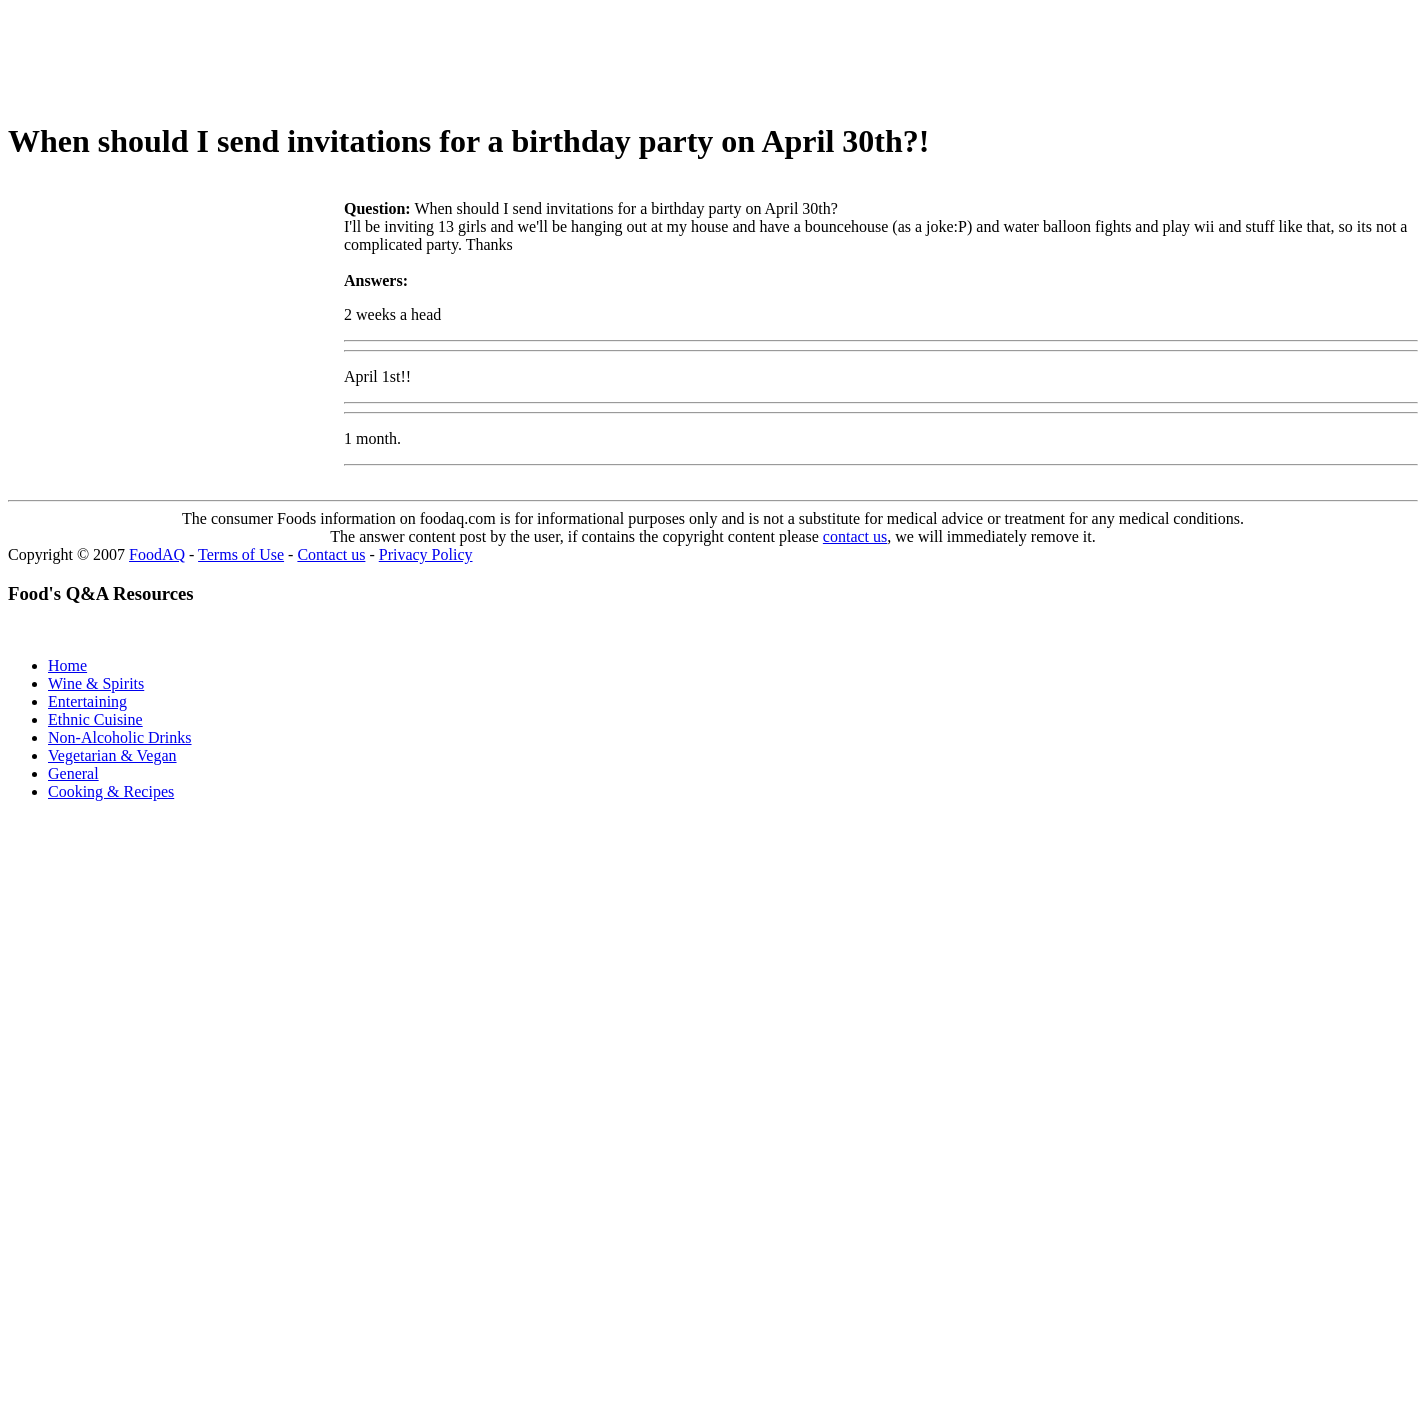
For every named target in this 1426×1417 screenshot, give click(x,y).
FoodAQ (157, 554)
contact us (855, 536)
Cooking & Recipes (111, 791)
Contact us (331, 554)
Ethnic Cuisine (95, 719)
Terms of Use (241, 554)
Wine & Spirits (96, 683)
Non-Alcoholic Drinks (120, 737)
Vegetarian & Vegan (112, 755)
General (73, 773)
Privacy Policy (426, 554)
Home (67, 665)
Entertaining (87, 701)
